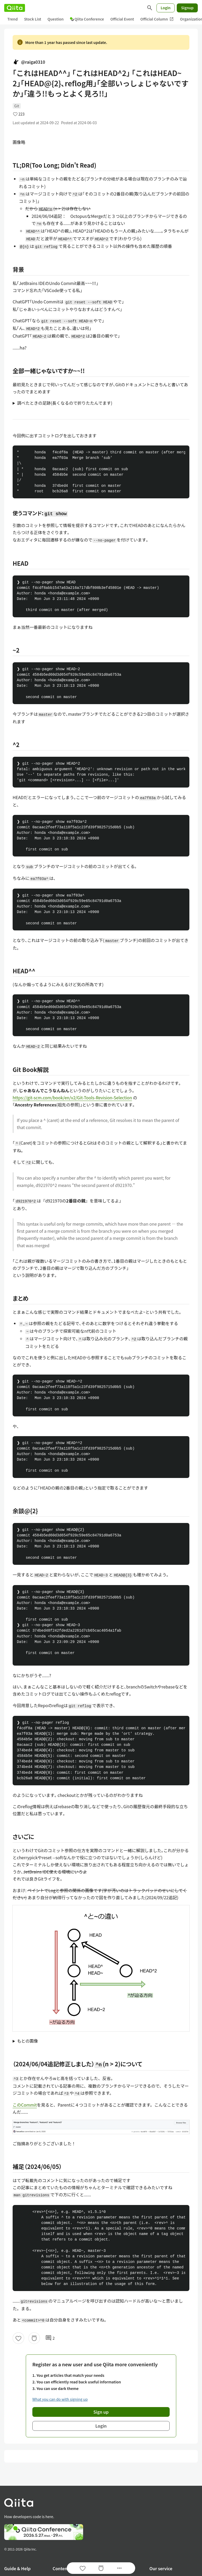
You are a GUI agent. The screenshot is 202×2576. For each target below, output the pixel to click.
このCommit (25, 2105)
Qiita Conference (87, 19)
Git (16, 105)
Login (166, 7)
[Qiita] (14, 8)
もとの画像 (27, 2041)
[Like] (18, 2338)
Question (56, 19)
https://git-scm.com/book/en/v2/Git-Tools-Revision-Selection (72, 1097)
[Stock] (34, 2338)
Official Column (157, 19)
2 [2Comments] (50, 2338)
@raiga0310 (29, 62)
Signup (187, 7)
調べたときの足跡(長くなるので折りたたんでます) (64, 403)
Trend (12, 19)
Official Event (122, 19)
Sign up (101, 2412)
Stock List (32, 19)
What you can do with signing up (60, 2399)
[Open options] (119, 2568)
